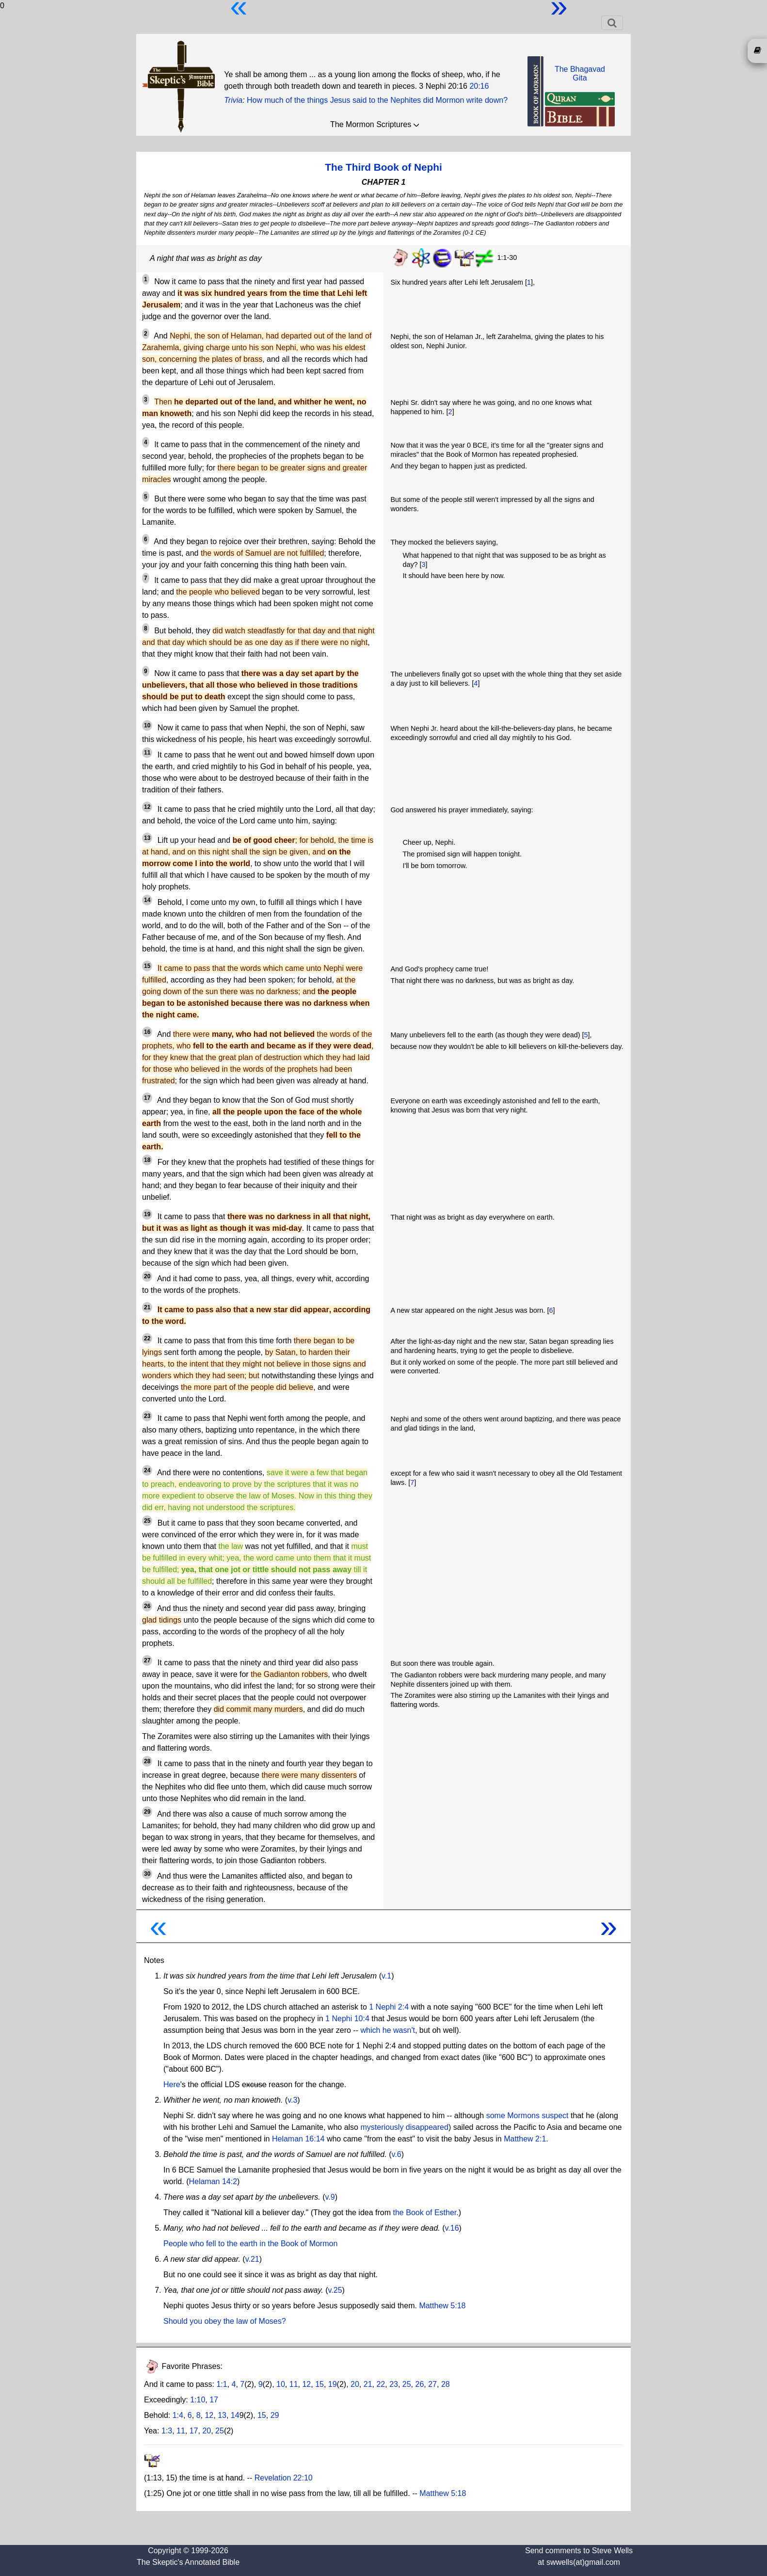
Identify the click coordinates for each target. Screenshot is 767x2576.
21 (368, 2384)
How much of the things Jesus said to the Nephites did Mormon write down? (377, 100)
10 (280, 2384)
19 (332, 2384)
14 (235, 2415)
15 (319, 2384)
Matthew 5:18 (442, 2306)
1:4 (178, 2415)
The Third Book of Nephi (383, 167)
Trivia (233, 100)
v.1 (386, 1976)
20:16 (479, 86)
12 (306, 2384)
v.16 (452, 2228)
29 (275, 2415)
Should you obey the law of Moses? (224, 2321)
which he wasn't (387, 2030)
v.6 (396, 2154)
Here (171, 2084)
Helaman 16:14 (298, 2139)
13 (222, 2415)
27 (432, 2384)
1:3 (166, 2431)
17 (213, 2400)
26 (419, 2384)
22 (380, 2384)
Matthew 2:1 (525, 2139)
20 (355, 2384)
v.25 (335, 2290)
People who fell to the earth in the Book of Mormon (250, 2243)
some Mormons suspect (527, 2115)
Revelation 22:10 (284, 2478)
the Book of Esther (425, 2212)
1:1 (221, 2384)
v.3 (292, 2100)
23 (393, 2384)
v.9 (330, 2197)
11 (293, 2384)
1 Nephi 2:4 (389, 2007)
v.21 (252, 2259)
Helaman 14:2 (213, 2181)
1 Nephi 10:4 (347, 2018)
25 (406, 2384)
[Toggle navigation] (612, 23)
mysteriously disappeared (404, 2127)
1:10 (197, 2400)
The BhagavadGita (580, 73)
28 (445, 2384)
